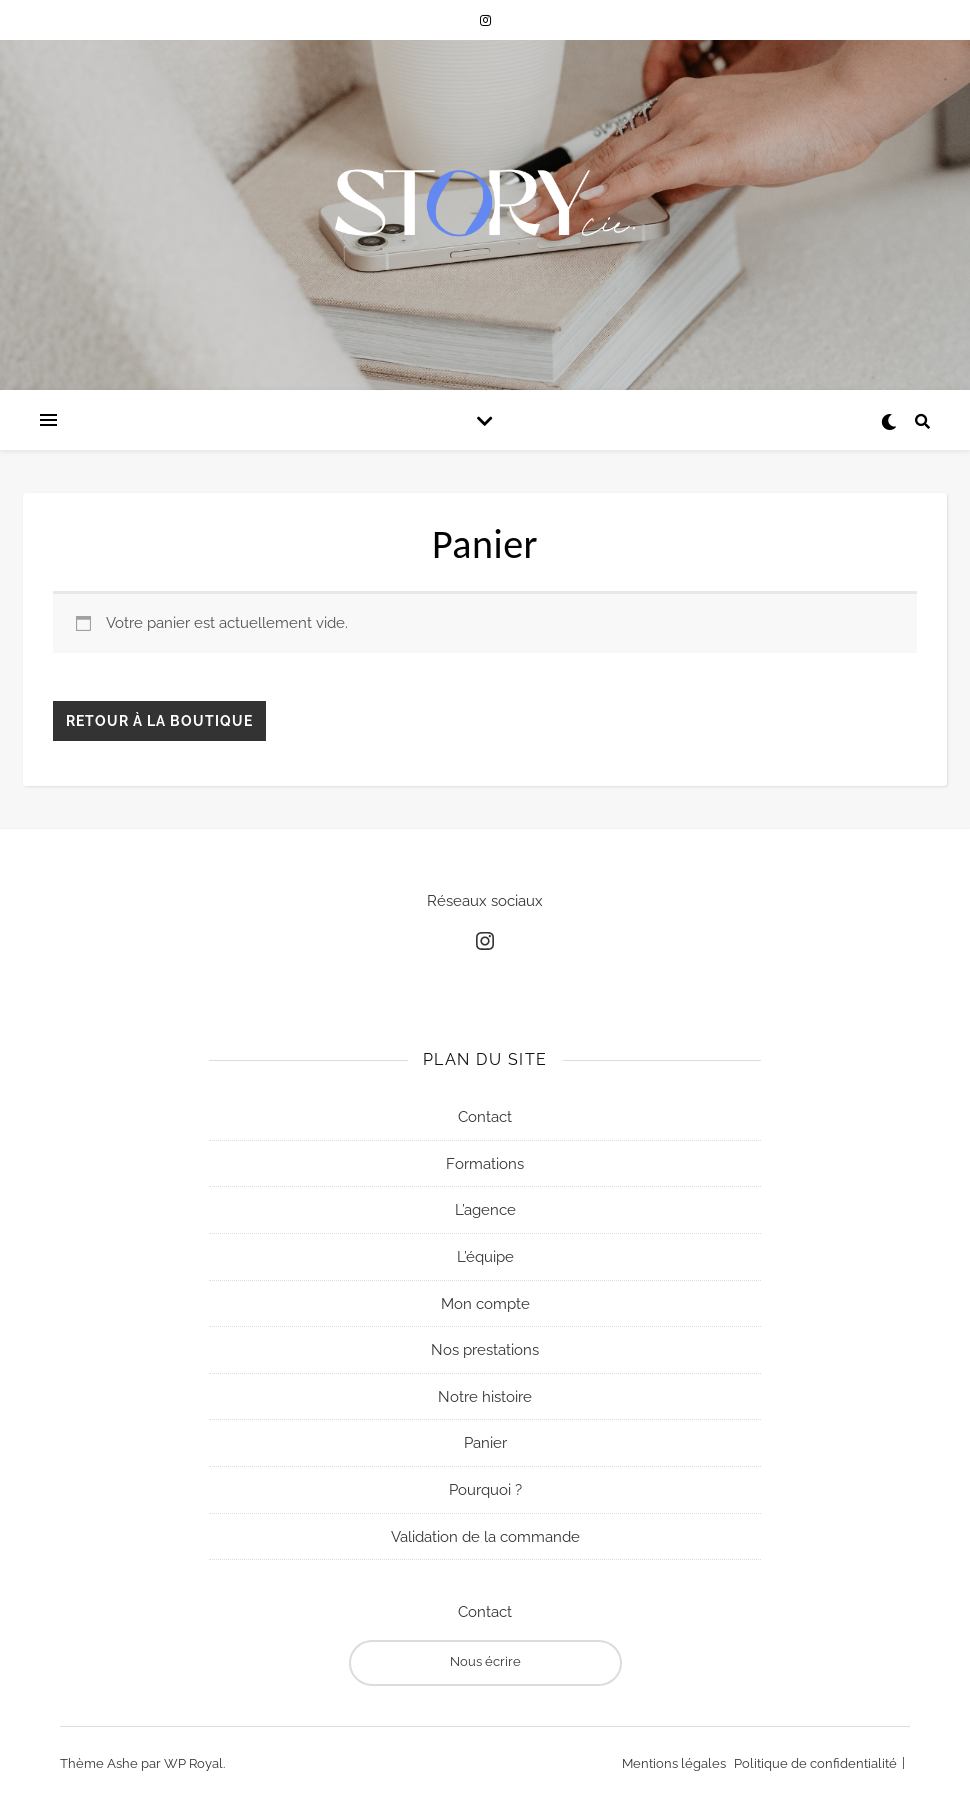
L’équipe (485, 1257)
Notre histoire (485, 1396)
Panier (485, 1443)
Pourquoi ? (485, 1490)
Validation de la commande (485, 1536)
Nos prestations (485, 1350)
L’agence (485, 1210)
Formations (485, 1163)
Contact (485, 1117)
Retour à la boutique (159, 721)
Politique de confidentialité (815, 1763)
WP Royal (193, 1763)
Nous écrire (485, 1661)
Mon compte (485, 1303)
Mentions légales (674, 1763)
